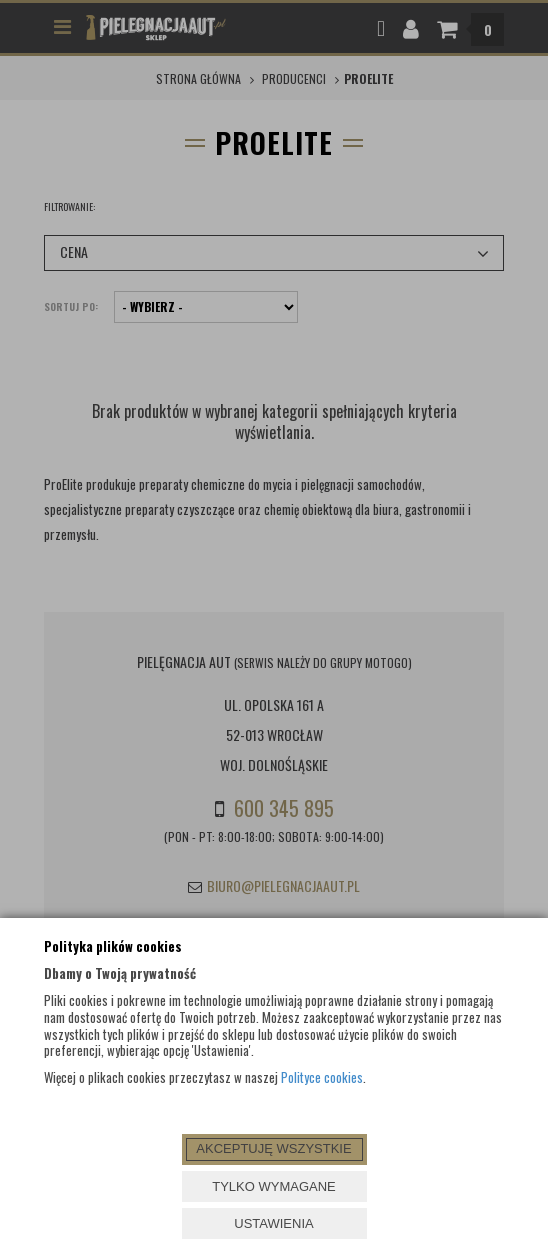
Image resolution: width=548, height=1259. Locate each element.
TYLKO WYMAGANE (274, 1186)
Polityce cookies (322, 1077)
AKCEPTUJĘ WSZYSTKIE (273, 1148)
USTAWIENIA (273, 1223)
